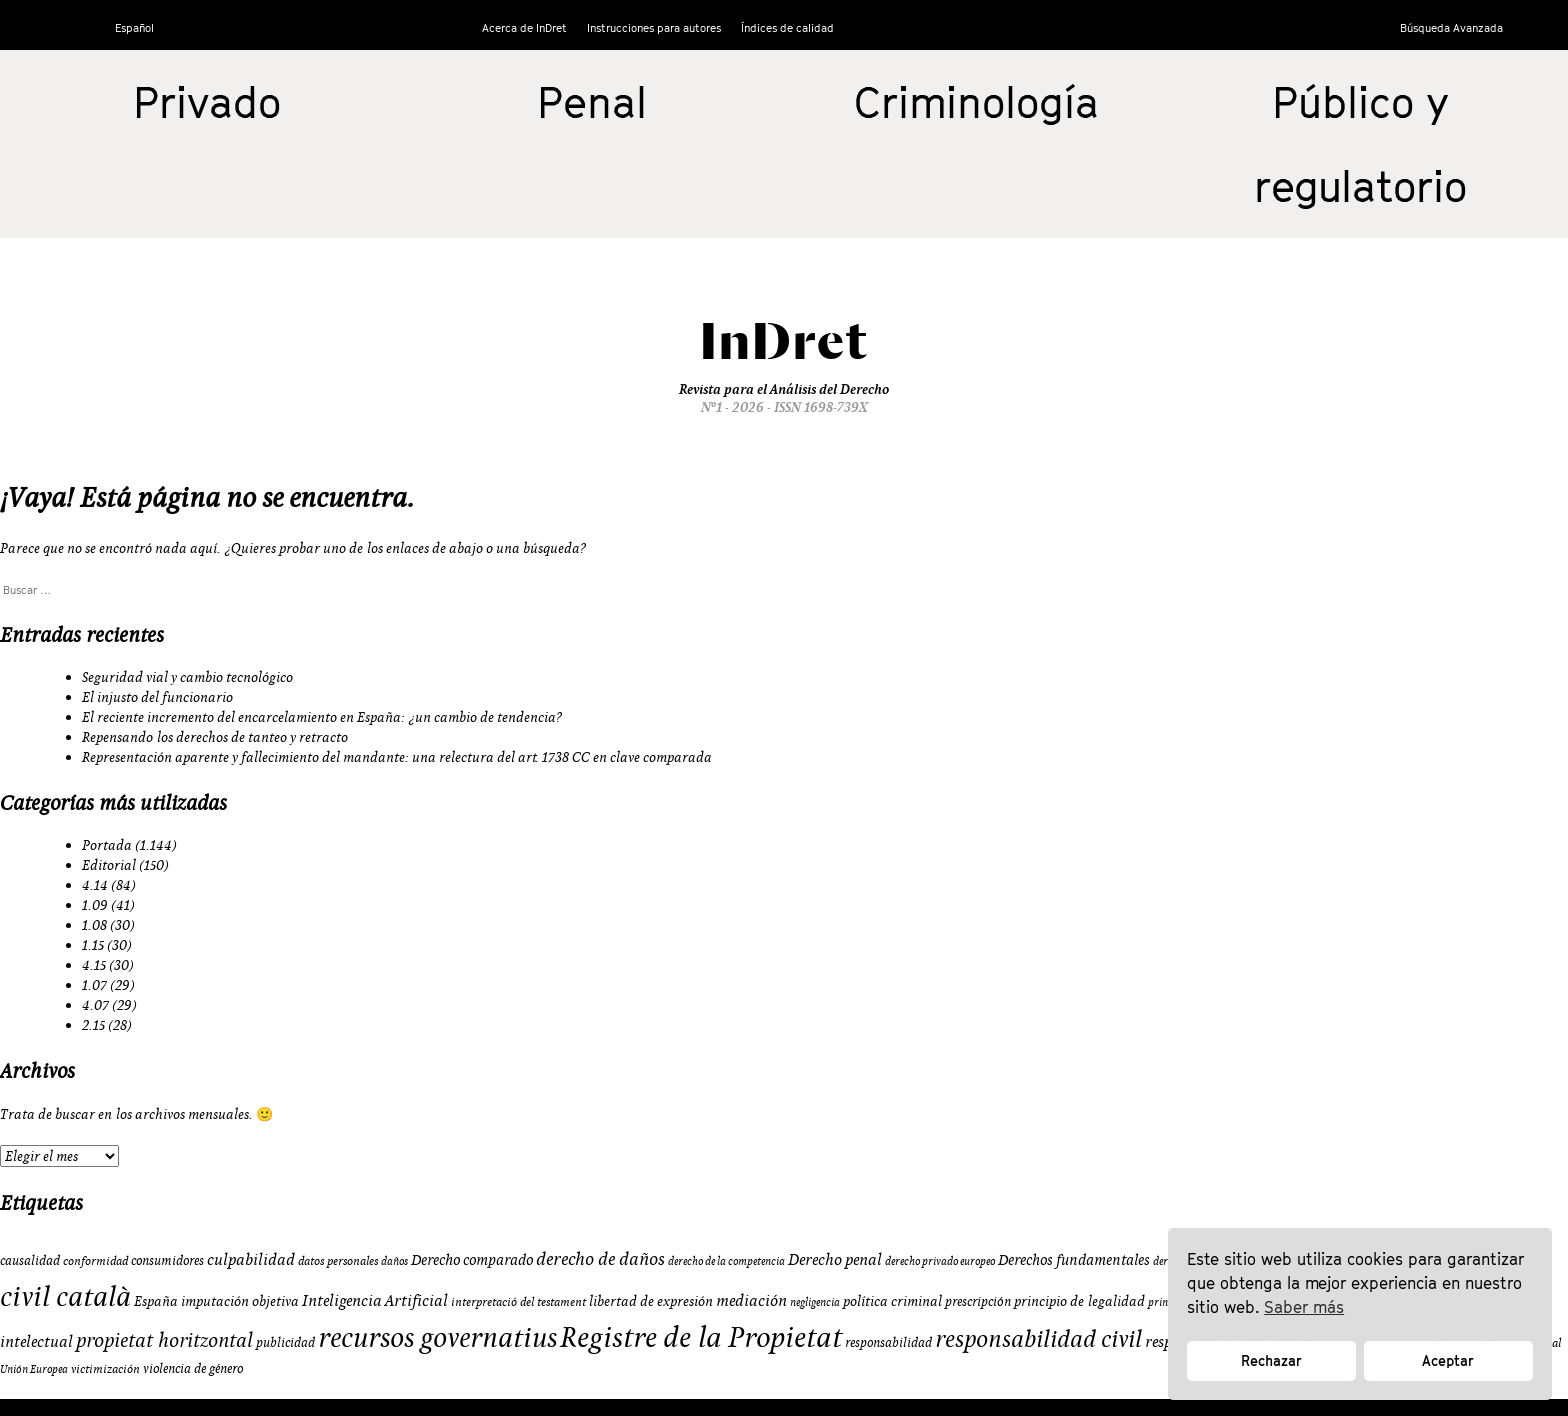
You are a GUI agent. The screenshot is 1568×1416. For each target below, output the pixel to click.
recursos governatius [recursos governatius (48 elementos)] (437, 1336)
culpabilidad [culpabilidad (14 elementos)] (251, 1259)
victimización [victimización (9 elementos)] (105, 1368)
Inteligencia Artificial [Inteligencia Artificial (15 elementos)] (375, 1300)
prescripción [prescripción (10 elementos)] (978, 1301)
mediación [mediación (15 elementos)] (751, 1300)
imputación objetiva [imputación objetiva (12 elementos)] (240, 1301)
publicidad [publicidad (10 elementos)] (285, 1342)
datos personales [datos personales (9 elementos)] (338, 1260)
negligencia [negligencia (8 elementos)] (815, 1302)
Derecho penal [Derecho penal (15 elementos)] (835, 1259)
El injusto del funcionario (157, 697)
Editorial (109, 865)
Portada (107, 845)
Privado (207, 102)
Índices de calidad (787, 27)
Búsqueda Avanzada (1451, 27)
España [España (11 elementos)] (156, 1301)
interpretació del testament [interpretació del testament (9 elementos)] (518, 1301)
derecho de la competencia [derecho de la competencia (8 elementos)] (726, 1261)
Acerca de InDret (524, 27)
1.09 (95, 905)
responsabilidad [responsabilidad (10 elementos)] (888, 1342)
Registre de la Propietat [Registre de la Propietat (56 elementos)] (701, 1336)
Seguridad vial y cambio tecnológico (187, 677)
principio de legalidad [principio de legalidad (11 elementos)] (1079, 1301)
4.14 (95, 885)
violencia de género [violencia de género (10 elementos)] (193, 1368)
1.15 (93, 945)
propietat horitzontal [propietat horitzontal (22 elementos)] (164, 1339)
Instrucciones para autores (654, 27)
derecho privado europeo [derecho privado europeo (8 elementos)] (940, 1261)
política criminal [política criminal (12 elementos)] (892, 1301)
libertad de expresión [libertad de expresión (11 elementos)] (651, 1301)
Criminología (976, 102)
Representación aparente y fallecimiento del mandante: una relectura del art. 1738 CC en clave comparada (397, 757)
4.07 (95, 1005)
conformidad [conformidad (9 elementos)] (95, 1260)
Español (134, 27)
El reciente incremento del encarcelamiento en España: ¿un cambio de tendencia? (322, 717)
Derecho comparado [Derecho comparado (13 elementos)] (472, 1259)
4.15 (94, 965)
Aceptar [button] (1448, 1360)
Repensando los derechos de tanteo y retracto (215, 737)
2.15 (93, 1025)
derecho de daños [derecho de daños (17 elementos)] (600, 1258)
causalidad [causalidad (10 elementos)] (30, 1260)
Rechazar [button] (1271, 1360)
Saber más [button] (1304, 1307)
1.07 (94, 985)
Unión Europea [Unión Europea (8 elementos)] (34, 1369)
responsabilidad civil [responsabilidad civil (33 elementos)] (1038, 1338)
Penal (592, 102)
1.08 (94, 925)
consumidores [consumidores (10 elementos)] (167, 1260)
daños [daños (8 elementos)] (394, 1261)
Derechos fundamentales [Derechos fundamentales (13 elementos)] (1074, 1259)
